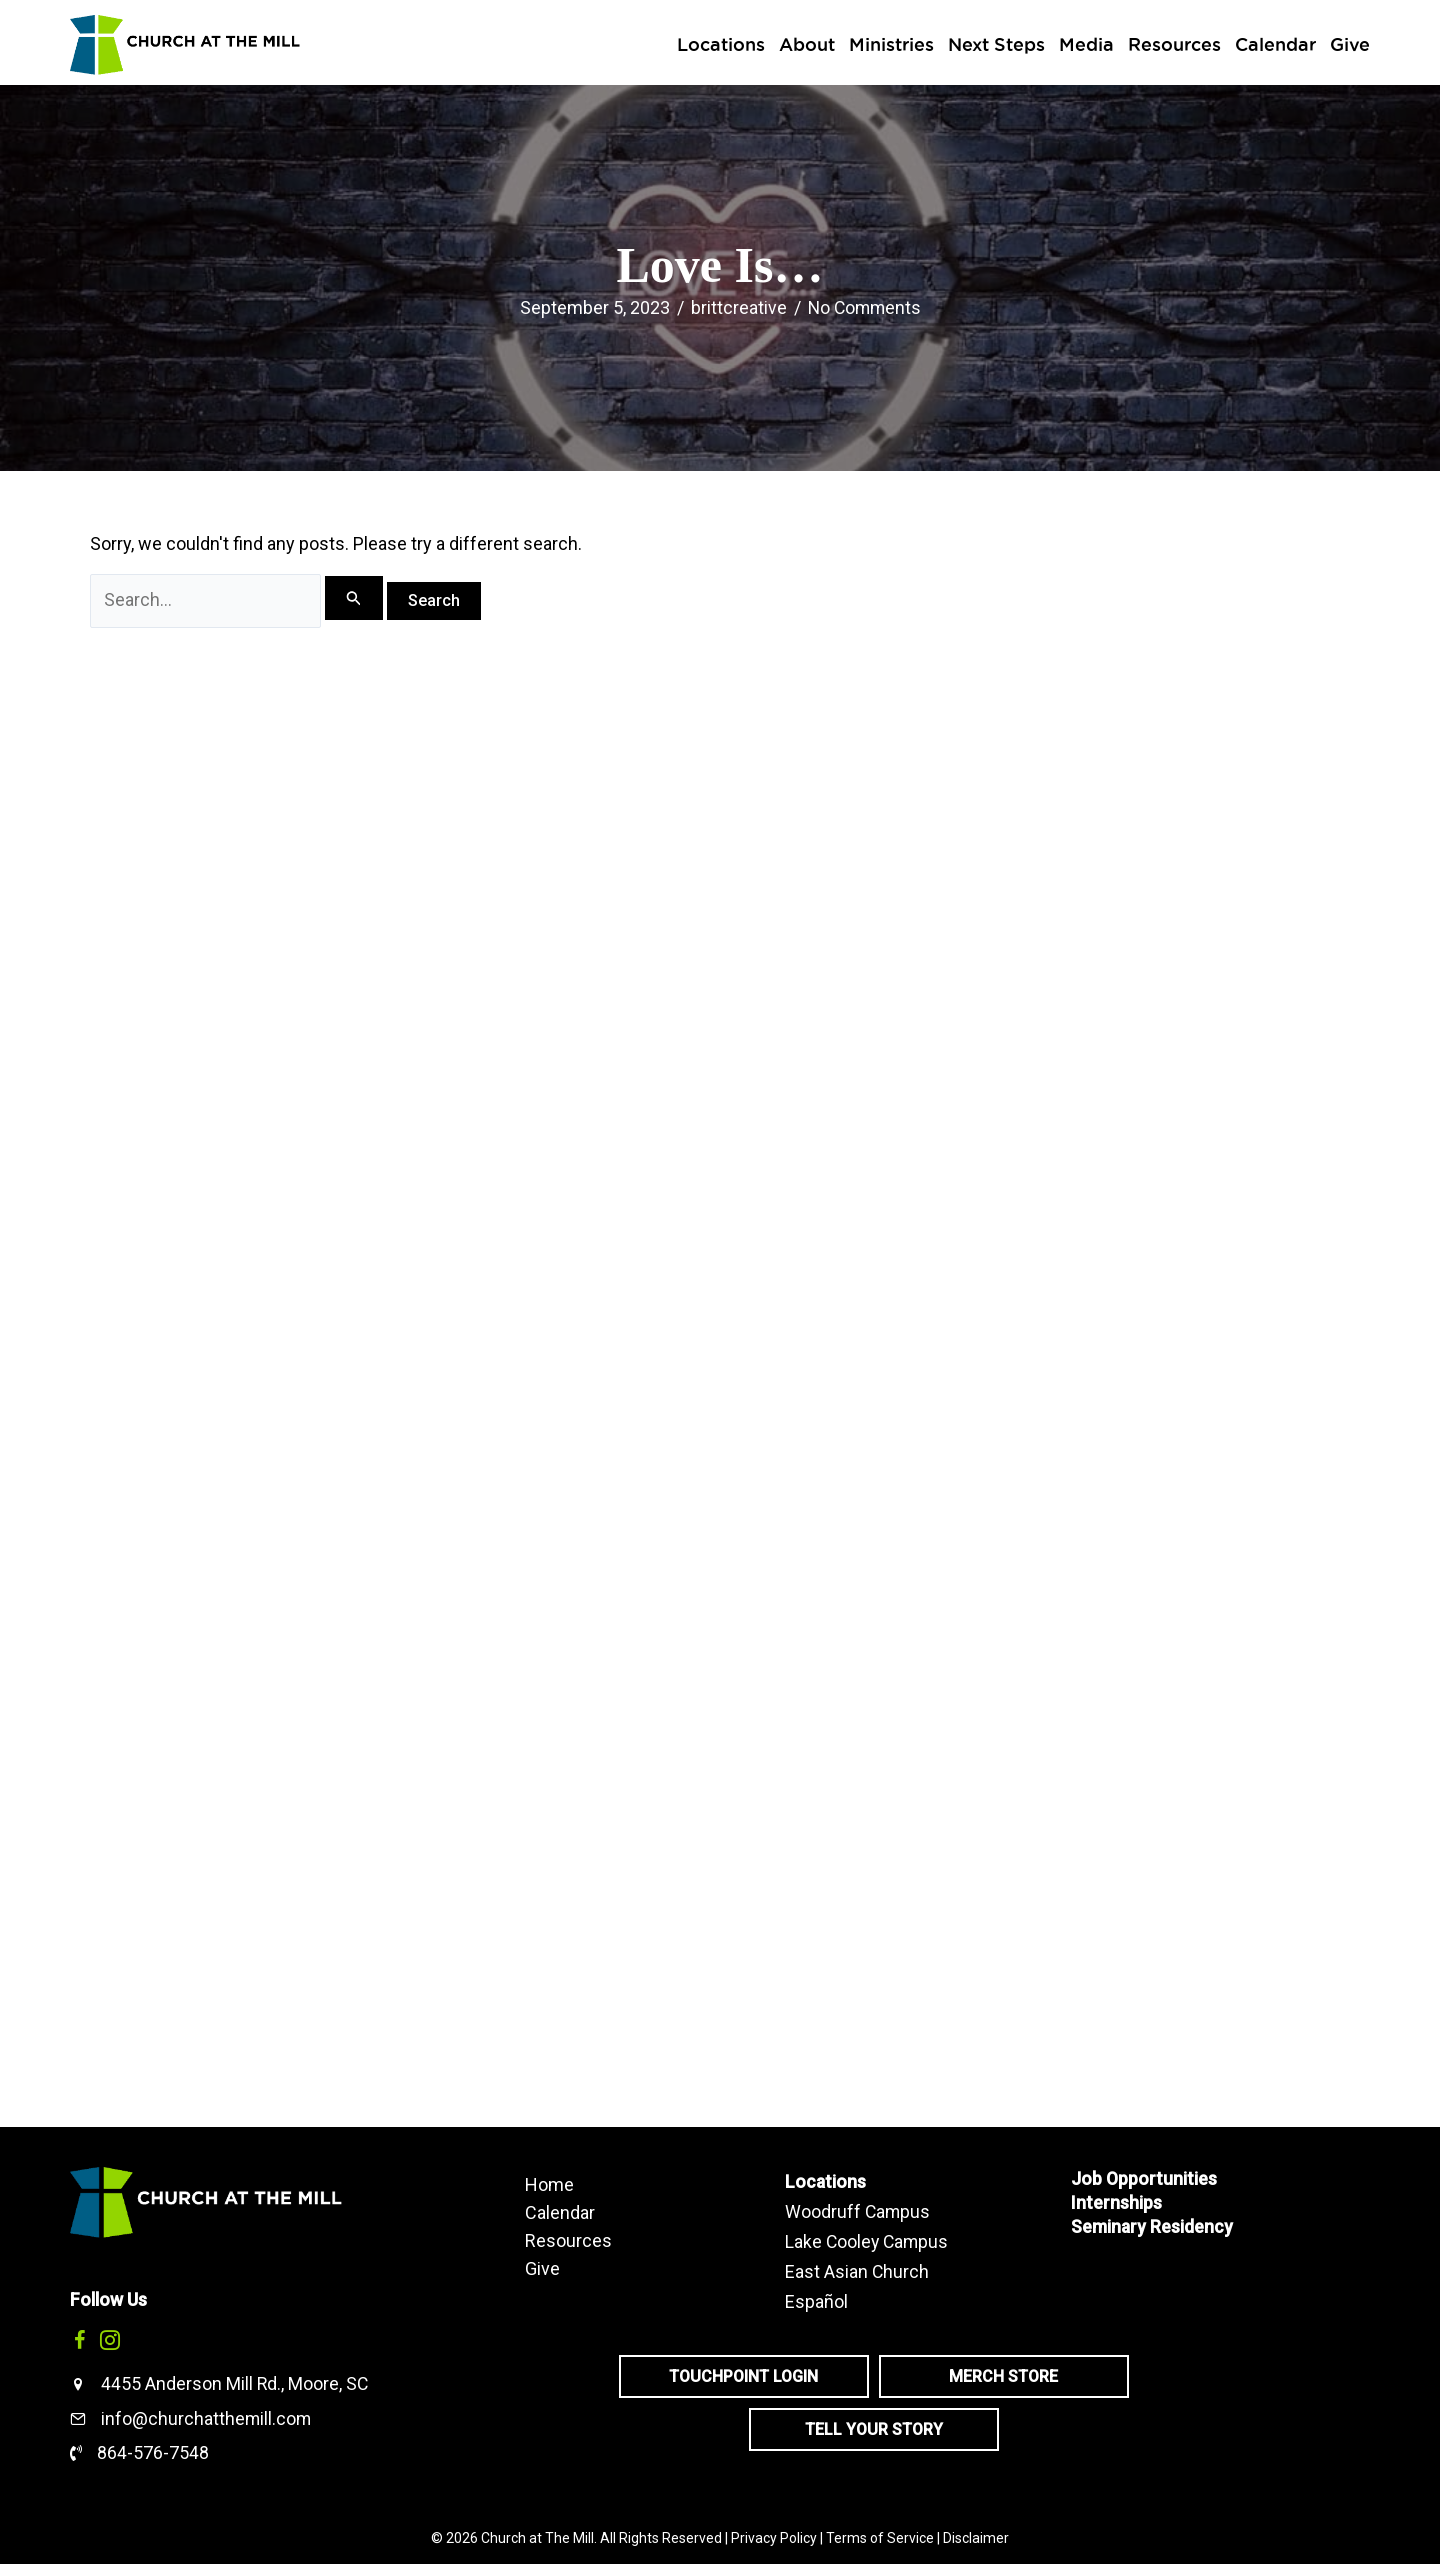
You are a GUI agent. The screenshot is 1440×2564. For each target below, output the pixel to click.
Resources (568, 2240)
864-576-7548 (153, 2452)
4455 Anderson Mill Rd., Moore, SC (235, 2384)
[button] (80, 2340)
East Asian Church (857, 2268)
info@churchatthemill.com (207, 2418)
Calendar (560, 2212)
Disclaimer (976, 2538)
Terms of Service (880, 2538)
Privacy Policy (774, 2538)
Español (816, 2297)
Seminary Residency (1152, 2226)
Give (542, 2268)
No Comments (864, 307)
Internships (1116, 2202)
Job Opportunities (1144, 2178)
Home (549, 2184)
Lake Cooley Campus (868, 2239)
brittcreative (737, 307)
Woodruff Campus (858, 2210)
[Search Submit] (357, 599)
